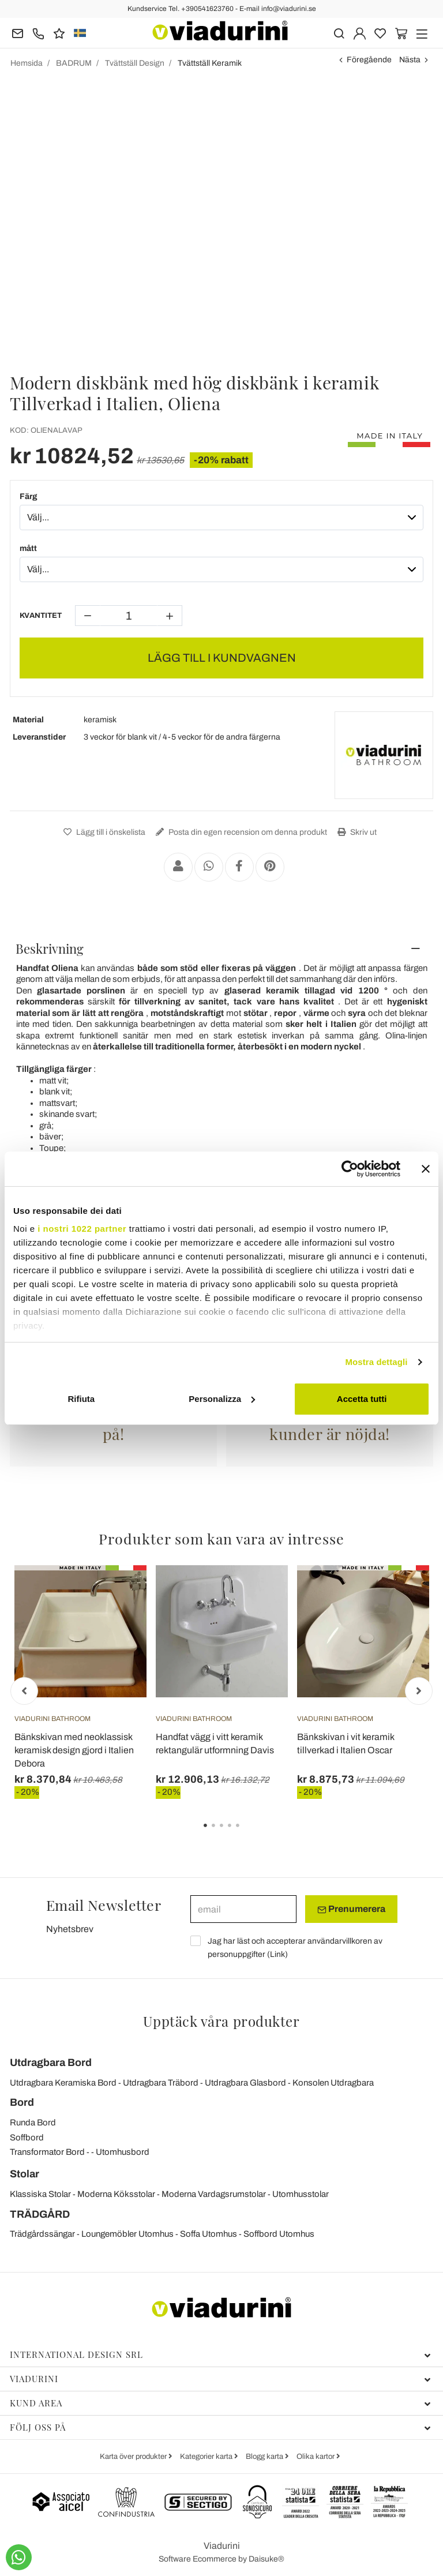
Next (419, 1691)
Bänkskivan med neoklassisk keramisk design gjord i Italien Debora (74, 1750)
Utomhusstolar (300, 2194)
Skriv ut (356, 832)
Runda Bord (33, 2122)
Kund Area (220, 2403)
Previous (24, 1691)
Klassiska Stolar (40, 2194)
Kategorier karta (207, 2457)
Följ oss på (220, 2427)
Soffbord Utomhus (278, 2233)
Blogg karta (265, 2457)
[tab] (221, 948)
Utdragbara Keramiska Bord (63, 2082)
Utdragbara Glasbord (245, 2082)
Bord (22, 2102)
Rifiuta (81, 1399)
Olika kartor (316, 2457)
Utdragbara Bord (51, 2062)
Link (277, 1954)
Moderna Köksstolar (116, 2194)
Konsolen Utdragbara (333, 2082)
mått (28, 548)
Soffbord (27, 2137)
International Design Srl (220, 2354)
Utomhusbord (122, 2152)
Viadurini (220, 2378)
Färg (28, 496)
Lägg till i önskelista (103, 832)
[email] (243, 1909)
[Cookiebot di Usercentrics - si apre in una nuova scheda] (349, 1169)
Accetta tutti (362, 1399)
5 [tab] (247, 1833)
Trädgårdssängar (42, 2233)
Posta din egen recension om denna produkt (240, 832)
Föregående (369, 59)
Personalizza (222, 1399)
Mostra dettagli (376, 1362)
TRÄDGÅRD (40, 2214)
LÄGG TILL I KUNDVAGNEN (222, 657)
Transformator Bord (47, 2152)
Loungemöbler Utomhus (127, 2233)
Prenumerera (351, 1909)
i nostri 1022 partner (81, 1228)
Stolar (24, 2174)
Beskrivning (50, 948)
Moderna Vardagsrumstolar (214, 2194)
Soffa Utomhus (208, 2233)
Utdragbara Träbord (160, 2082)
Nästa (410, 59)
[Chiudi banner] (426, 1169)
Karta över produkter (134, 2457)
